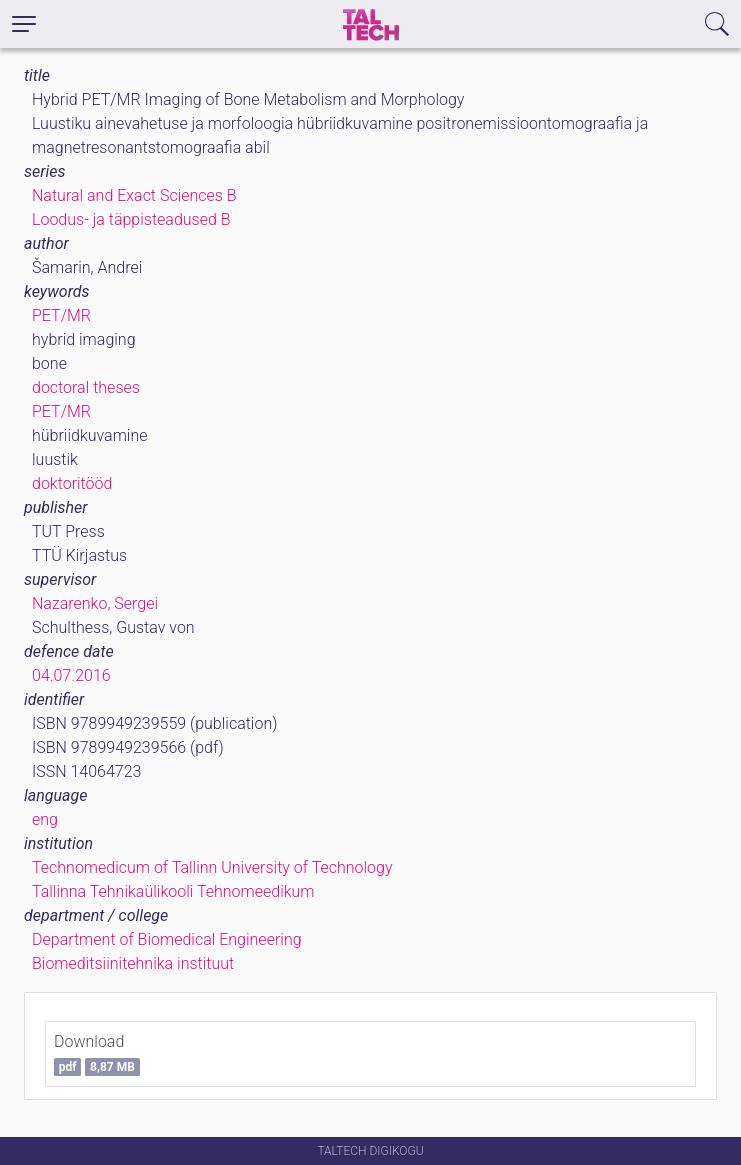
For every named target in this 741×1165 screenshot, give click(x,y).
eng (45, 819)
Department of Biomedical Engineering (167, 939)
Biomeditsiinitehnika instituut (133, 963)
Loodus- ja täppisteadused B (131, 219)
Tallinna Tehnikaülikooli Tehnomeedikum (173, 891)
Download (97, 1054)
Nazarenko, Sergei (95, 603)
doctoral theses (86, 387)
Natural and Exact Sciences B (134, 195)
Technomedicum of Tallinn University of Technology (212, 867)
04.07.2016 (71, 675)
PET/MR (61, 315)
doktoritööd (72, 483)
